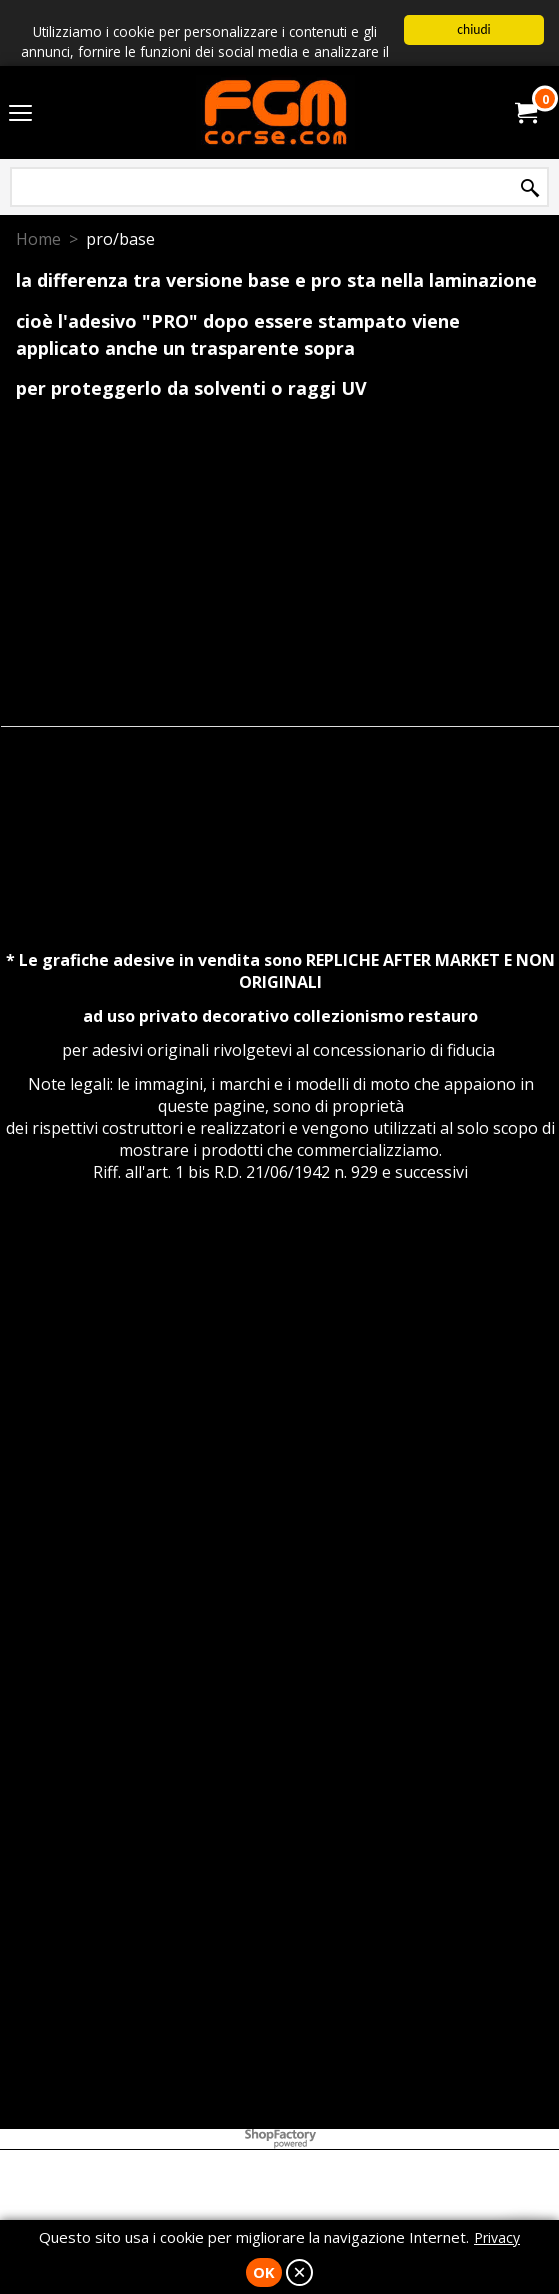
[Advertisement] (280, 1403)
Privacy (497, 2237)
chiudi (473, 29)
